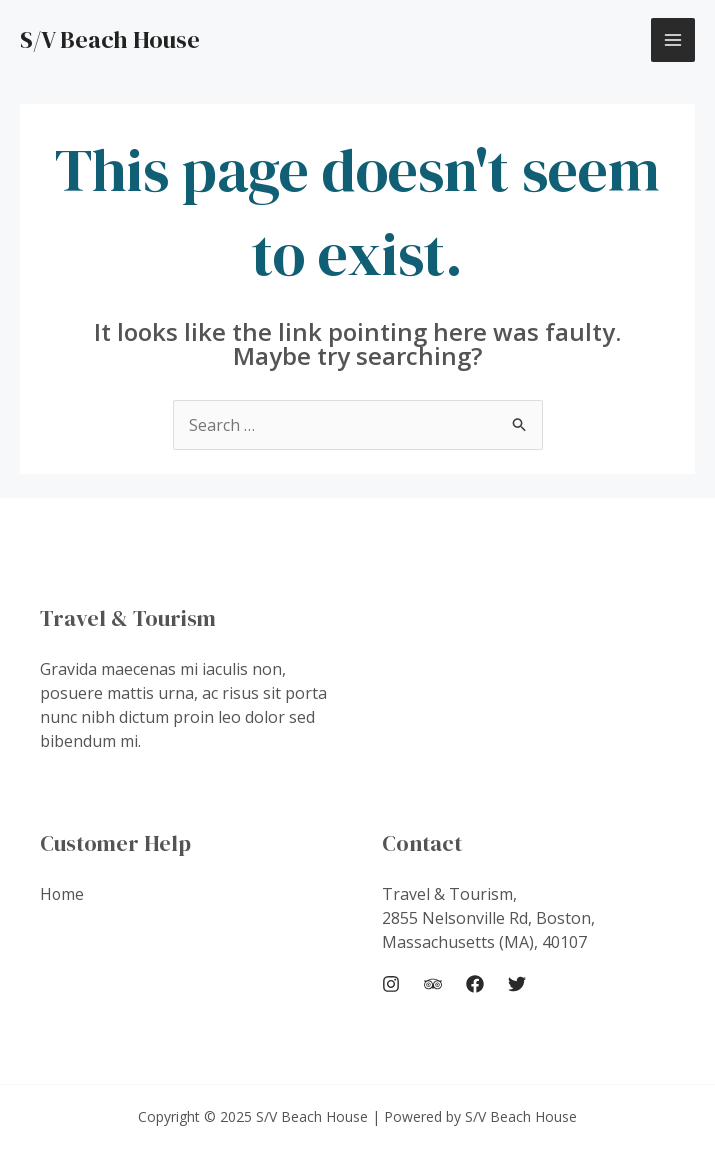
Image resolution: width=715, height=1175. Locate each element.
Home (62, 894)
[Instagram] (391, 984)
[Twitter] (517, 984)
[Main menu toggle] (673, 40)
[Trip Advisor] (433, 984)
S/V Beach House (110, 39)
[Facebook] (475, 984)
